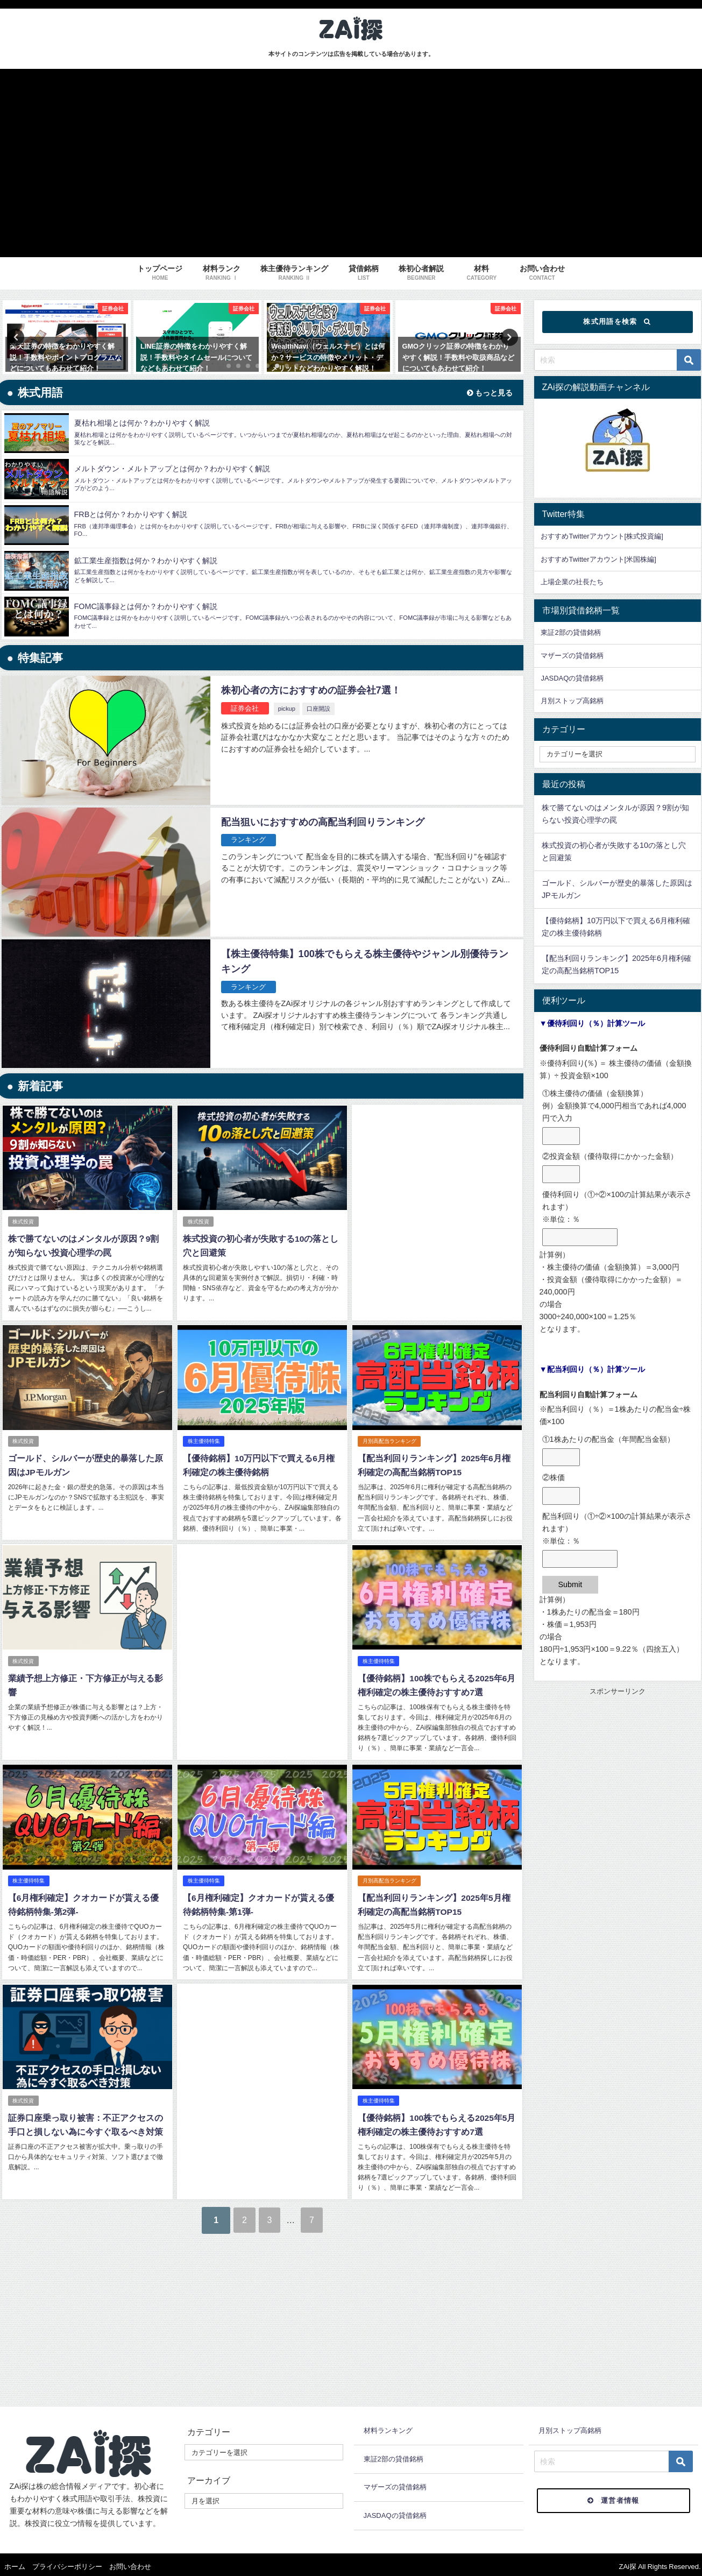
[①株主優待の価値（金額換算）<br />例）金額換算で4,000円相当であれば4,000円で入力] (561, 1136)
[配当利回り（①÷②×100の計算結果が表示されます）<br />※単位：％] (580, 1559)
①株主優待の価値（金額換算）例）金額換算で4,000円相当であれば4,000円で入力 (614, 1105)
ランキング (249, 840)
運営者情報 (613, 2495)
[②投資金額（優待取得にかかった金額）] (561, 1174)
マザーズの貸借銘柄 (572, 655)
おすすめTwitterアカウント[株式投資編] (602, 536)
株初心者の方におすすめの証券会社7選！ (316, 690)
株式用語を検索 (617, 321)
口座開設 (320, 708)
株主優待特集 (204, 1440)
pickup (288, 708)
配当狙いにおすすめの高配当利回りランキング (328, 822)
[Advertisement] (437, 1195)
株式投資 (23, 1221)
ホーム (14, 2562)
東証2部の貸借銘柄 (570, 632)
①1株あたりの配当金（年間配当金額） (608, 1439)
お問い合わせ (130, 2562)
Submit (570, 1584)
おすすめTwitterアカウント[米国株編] (598, 559)
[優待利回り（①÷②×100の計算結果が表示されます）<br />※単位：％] (580, 1237)
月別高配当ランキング (389, 1440)
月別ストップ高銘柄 (572, 700)
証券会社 (246, 708)
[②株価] (561, 1496)
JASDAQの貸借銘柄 (572, 678)
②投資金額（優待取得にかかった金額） (610, 1156)
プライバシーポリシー (67, 2562)
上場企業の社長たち (572, 581)
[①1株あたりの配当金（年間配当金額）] (561, 1457)
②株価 (553, 1477)
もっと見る (488, 393)
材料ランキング (388, 2425)
